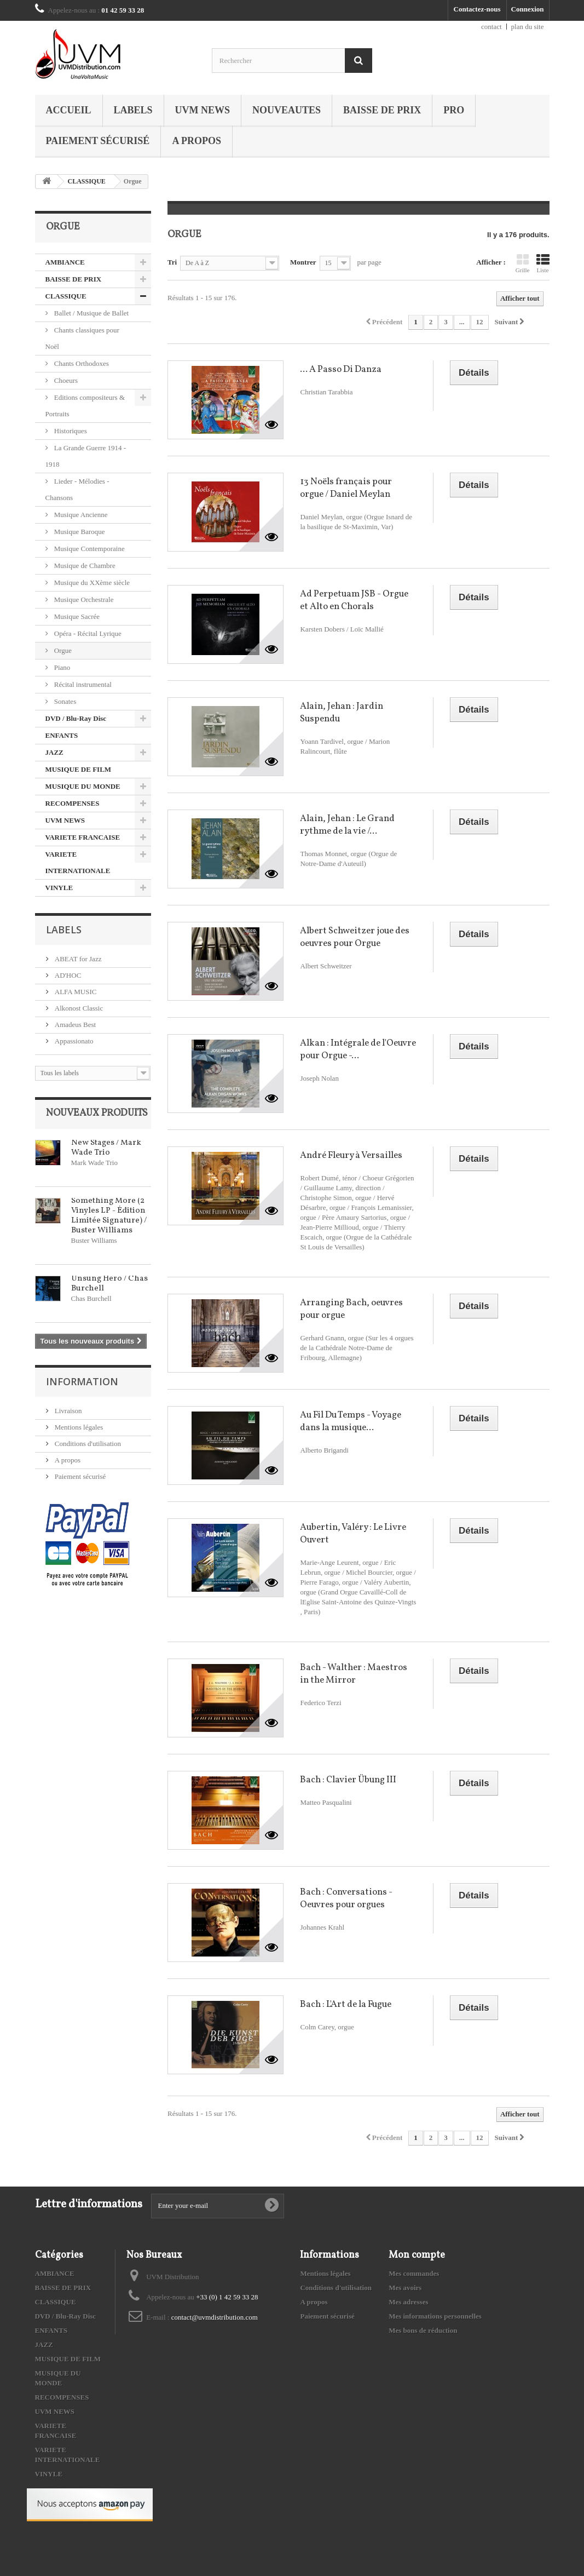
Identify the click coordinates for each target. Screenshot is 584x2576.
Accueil (68, 110)
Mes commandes (414, 2273)
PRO (453, 110)
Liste (543, 263)
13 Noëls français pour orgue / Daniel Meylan (346, 488)
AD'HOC (67, 975)
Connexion (527, 9)
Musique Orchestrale (83, 599)
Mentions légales (78, 1427)
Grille (523, 263)
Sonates (65, 701)
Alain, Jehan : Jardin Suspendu (341, 712)
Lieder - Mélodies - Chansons (77, 489)
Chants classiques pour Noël (82, 338)
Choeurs (65, 380)
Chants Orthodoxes (81, 363)
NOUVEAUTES (286, 110)
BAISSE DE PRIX (382, 110)
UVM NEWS (202, 110)
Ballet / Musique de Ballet (91, 313)
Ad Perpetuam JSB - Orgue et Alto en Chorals (354, 600)
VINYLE (59, 887)
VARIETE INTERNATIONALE (78, 862)
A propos (196, 140)
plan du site (527, 26)
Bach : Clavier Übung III (348, 1780)
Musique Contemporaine (89, 548)
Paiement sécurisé (98, 140)
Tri (172, 262)
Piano (62, 667)
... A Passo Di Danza (340, 369)
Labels (133, 110)
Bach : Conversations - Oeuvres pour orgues (346, 1898)
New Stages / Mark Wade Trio (106, 1147)
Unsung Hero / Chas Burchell (109, 1283)
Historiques (70, 431)
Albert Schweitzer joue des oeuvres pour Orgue (354, 937)
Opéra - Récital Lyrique (87, 633)
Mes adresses (408, 2302)
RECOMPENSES (72, 803)
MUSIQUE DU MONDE (82, 786)
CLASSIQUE (87, 181)
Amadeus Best (74, 1024)
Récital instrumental (82, 684)
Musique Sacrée (76, 616)
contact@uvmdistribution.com (214, 2317)
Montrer (303, 262)
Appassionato (73, 1041)
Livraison (67, 1411)
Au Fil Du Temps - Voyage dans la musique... (350, 1421)
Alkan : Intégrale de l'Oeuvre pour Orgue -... (358, 1049)
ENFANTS (61, 735)
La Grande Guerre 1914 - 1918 (85, 456)
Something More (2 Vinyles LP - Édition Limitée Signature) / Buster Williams (109, 1215)
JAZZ (54, 752)
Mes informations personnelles (435, 2316)
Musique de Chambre (84, 565)
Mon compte (417, 2255)
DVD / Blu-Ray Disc (76, 718)
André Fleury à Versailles (351, 1155)
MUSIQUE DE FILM (78, 769)
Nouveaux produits (97, 1113)
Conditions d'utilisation (87, 1443)
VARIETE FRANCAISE (82, 837)
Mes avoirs (405, 2288)
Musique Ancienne (80, 514)
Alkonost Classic (78, 1008)
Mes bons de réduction (423, 2330)
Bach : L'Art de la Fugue (345, 2004)
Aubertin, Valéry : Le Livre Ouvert (353, 1533)
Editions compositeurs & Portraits (85, 405)
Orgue (62, 650)
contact (491, 26)
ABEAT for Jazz (77, 959)
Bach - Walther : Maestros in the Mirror (353, 1673)
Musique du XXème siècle (91, 582)
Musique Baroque (79, 531)
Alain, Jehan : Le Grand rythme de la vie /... (347, 824)
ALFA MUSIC (75, 992)
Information (82, 1381)
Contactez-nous (477, 9)
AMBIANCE (65, 262)
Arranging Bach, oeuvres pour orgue (351, 1309)
